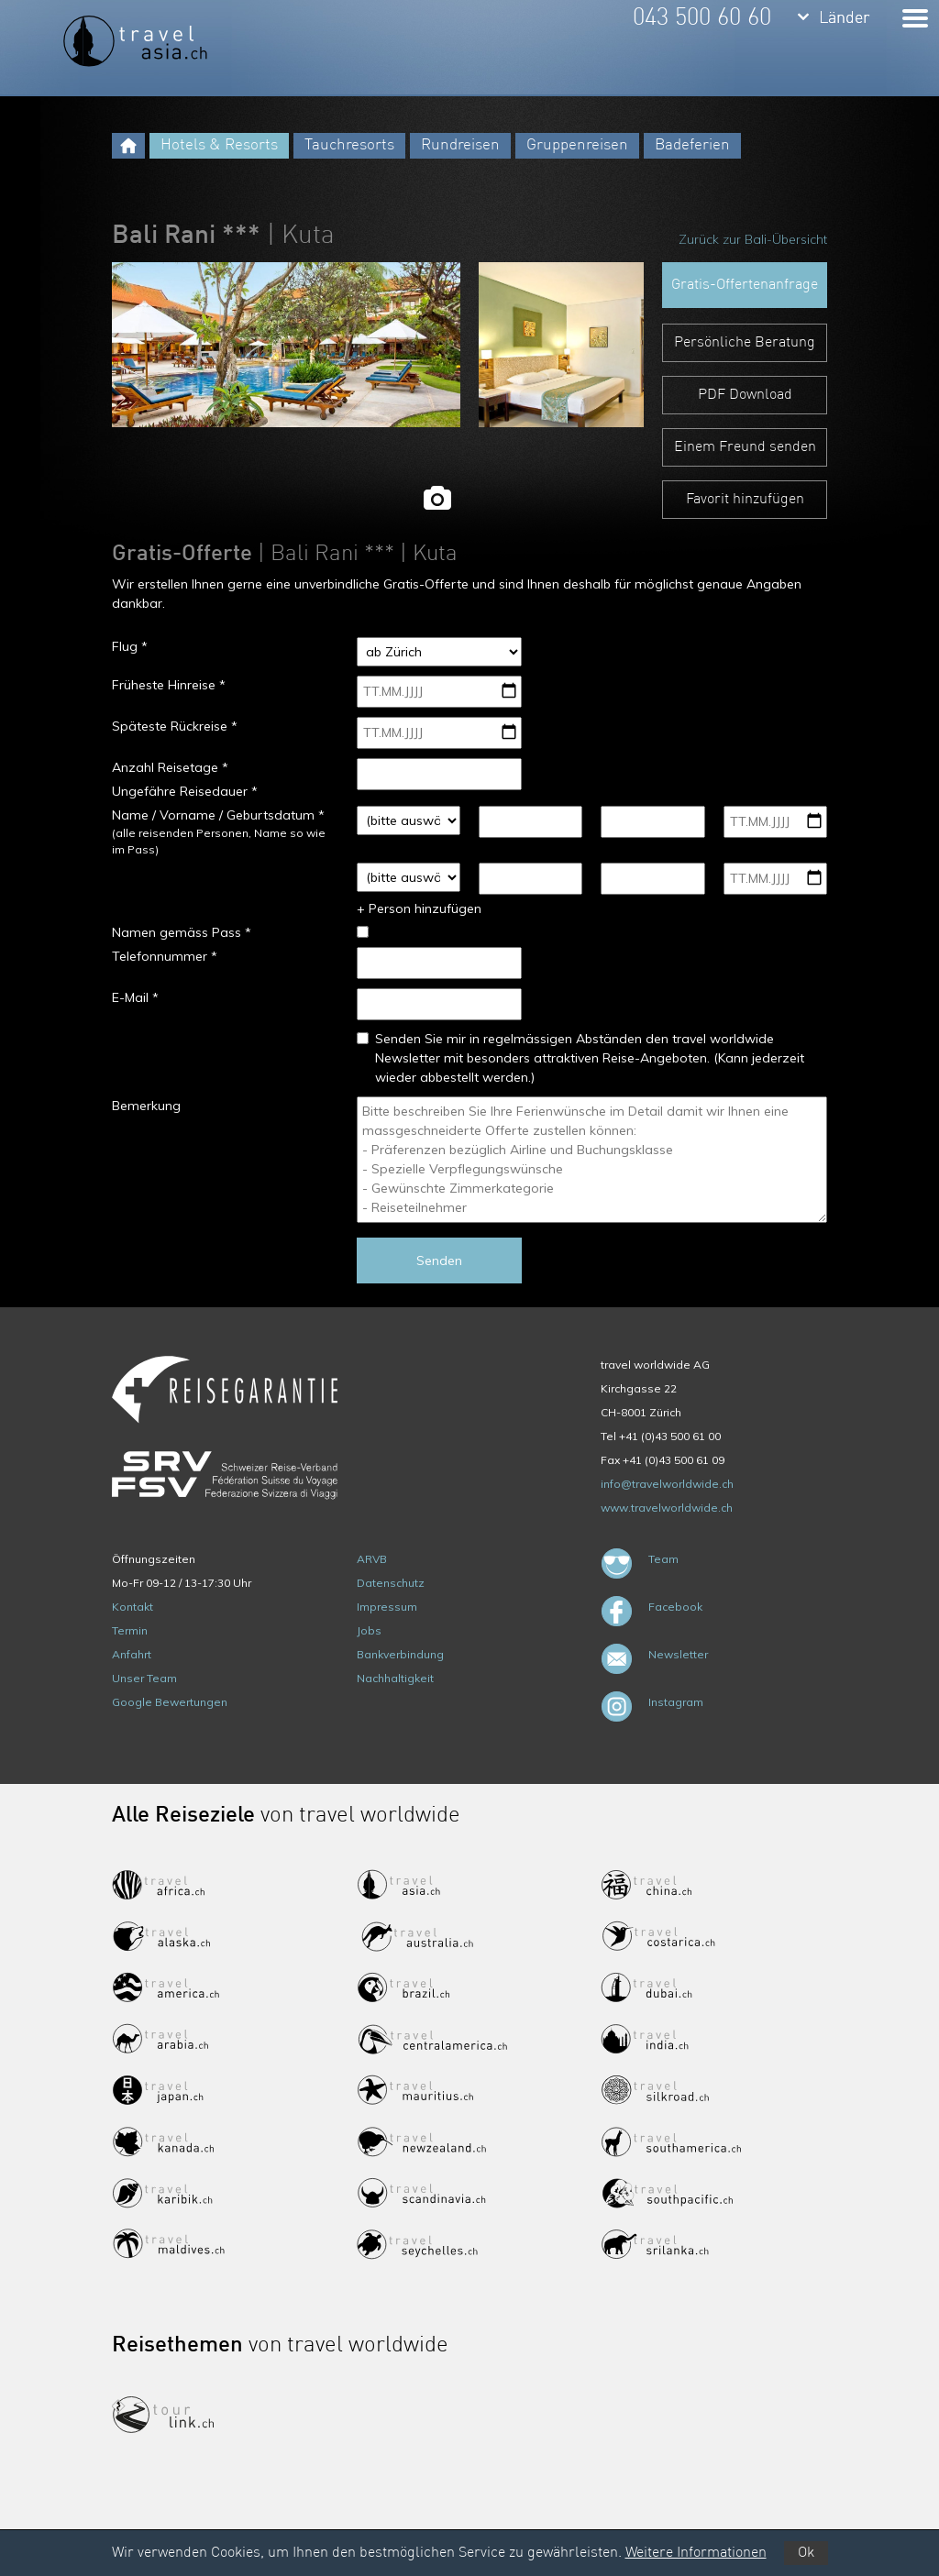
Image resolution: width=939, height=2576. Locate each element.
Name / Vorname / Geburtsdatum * (218, 815)
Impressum (387, 1606)
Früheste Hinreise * (169, 685)
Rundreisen (460, 145)
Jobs (369, 1630)
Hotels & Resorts (219, 145)
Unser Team (144, 1678)
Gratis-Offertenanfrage (744, 285)
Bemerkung (146, 1105)
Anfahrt (131, 1654)
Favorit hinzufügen (745, 499)
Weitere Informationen (696, 2553)
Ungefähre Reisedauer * (185, 791)
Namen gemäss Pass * (181, 932)
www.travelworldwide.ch (667, 1507)
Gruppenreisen (577, 145)
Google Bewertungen (169, 1702)
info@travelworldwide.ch (667, 1484)
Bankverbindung (400, 1654)
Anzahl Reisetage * (170, 767)
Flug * (130, 646)
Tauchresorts (349, 145)
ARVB (372, 1559)
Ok (806, 2553)
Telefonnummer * (164, 956)
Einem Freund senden (745, 447)
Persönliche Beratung (744, 343)
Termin (130, 1630)
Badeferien (692, 145)
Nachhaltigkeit (395, 1678)
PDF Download (745, 395)
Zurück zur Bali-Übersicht (753, 239)
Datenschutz (391, 1583)
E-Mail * (135, 997)
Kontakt (132, 1606)
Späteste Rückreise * (175, 726)
